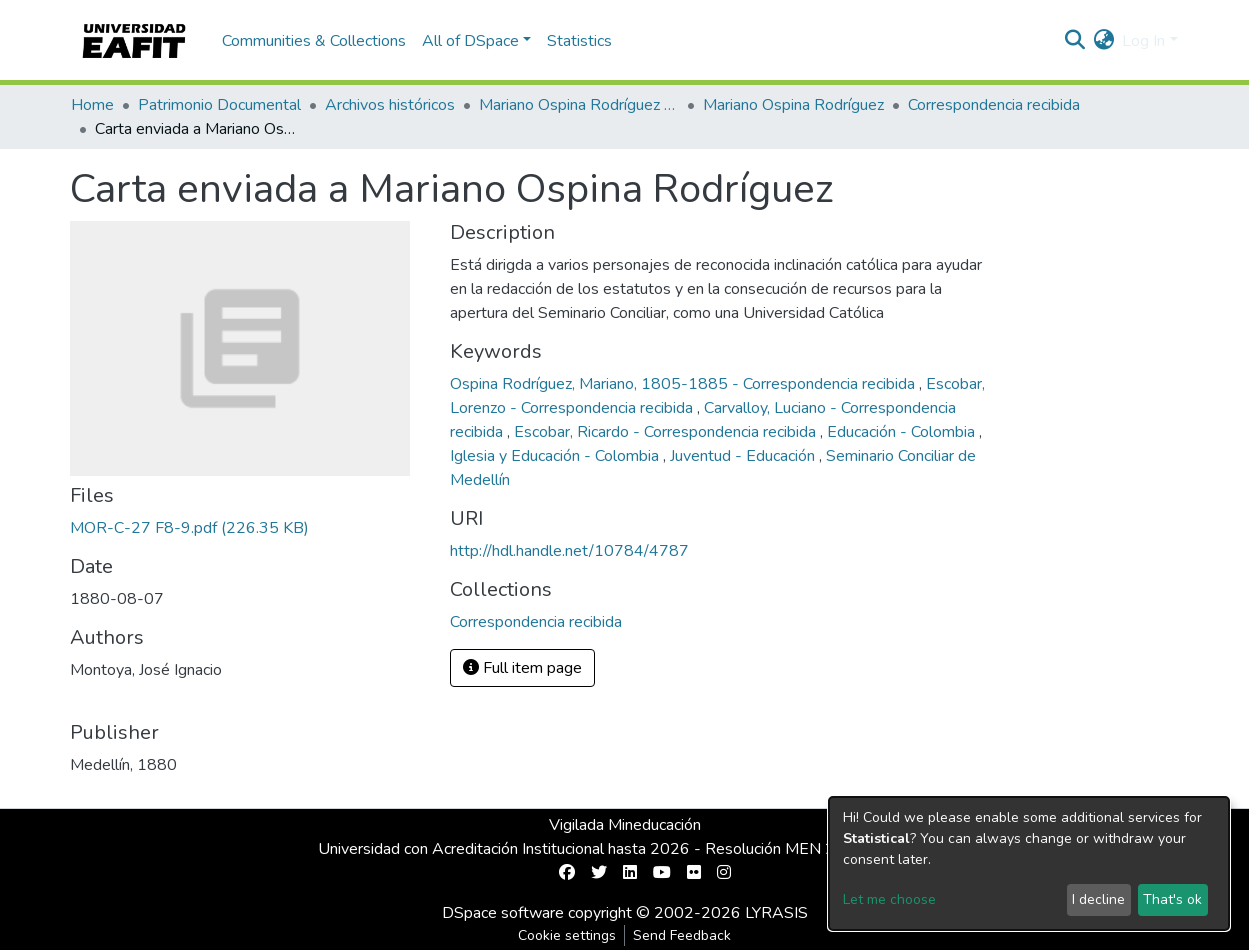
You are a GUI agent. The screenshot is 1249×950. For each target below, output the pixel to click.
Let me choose (889, 899)
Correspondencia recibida (994, 105)
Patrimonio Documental (219, 105)
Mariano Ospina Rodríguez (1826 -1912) (579, 105)
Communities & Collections (314, 41)
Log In (1143, 41)
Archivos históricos (390, 105)
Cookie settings (567, 935)
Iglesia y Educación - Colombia (556, 456)
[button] (1103, 41)
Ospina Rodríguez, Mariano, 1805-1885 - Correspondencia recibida (684, 384)
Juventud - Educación (744, 456)
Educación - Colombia (903, 432)
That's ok (1172, 899)
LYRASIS (776, 913)
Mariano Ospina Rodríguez (793, 105)
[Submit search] (1074, 41)
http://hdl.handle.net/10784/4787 (569, 551)
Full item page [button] (522, 668)
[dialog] (1029, 863)
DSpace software (503, 913)
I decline (1098, 899)
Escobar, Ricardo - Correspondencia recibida (667, 432)
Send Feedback (682, 935)
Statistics (579, 41)
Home (92, 105)
